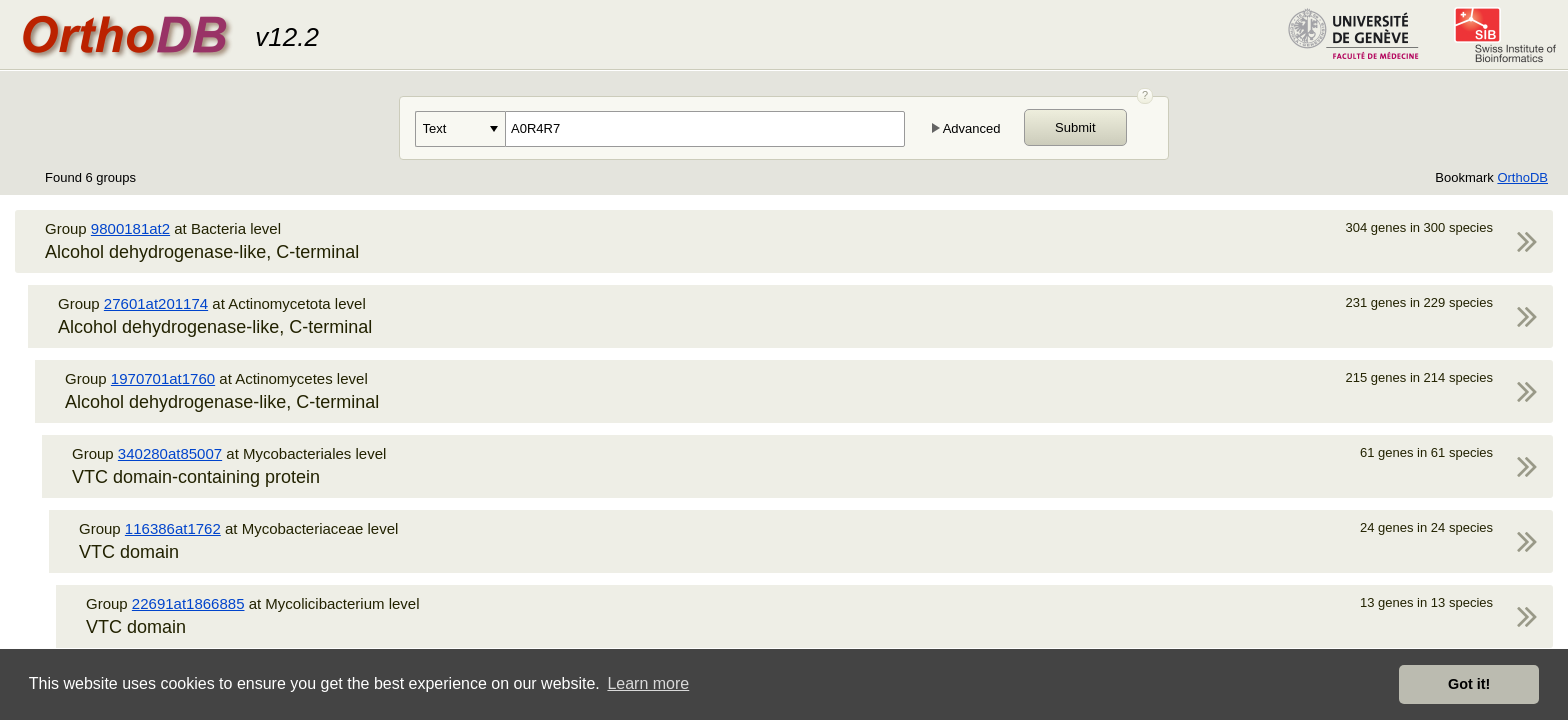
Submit (1075, 127)
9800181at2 (130, 228)
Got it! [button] (1469, 684)
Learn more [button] (648, 683)
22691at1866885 (188, 603)
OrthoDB (1522, 177)
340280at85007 (170, 453)
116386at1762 (173, 528)
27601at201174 (156, 303)
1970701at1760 (163, 378)
